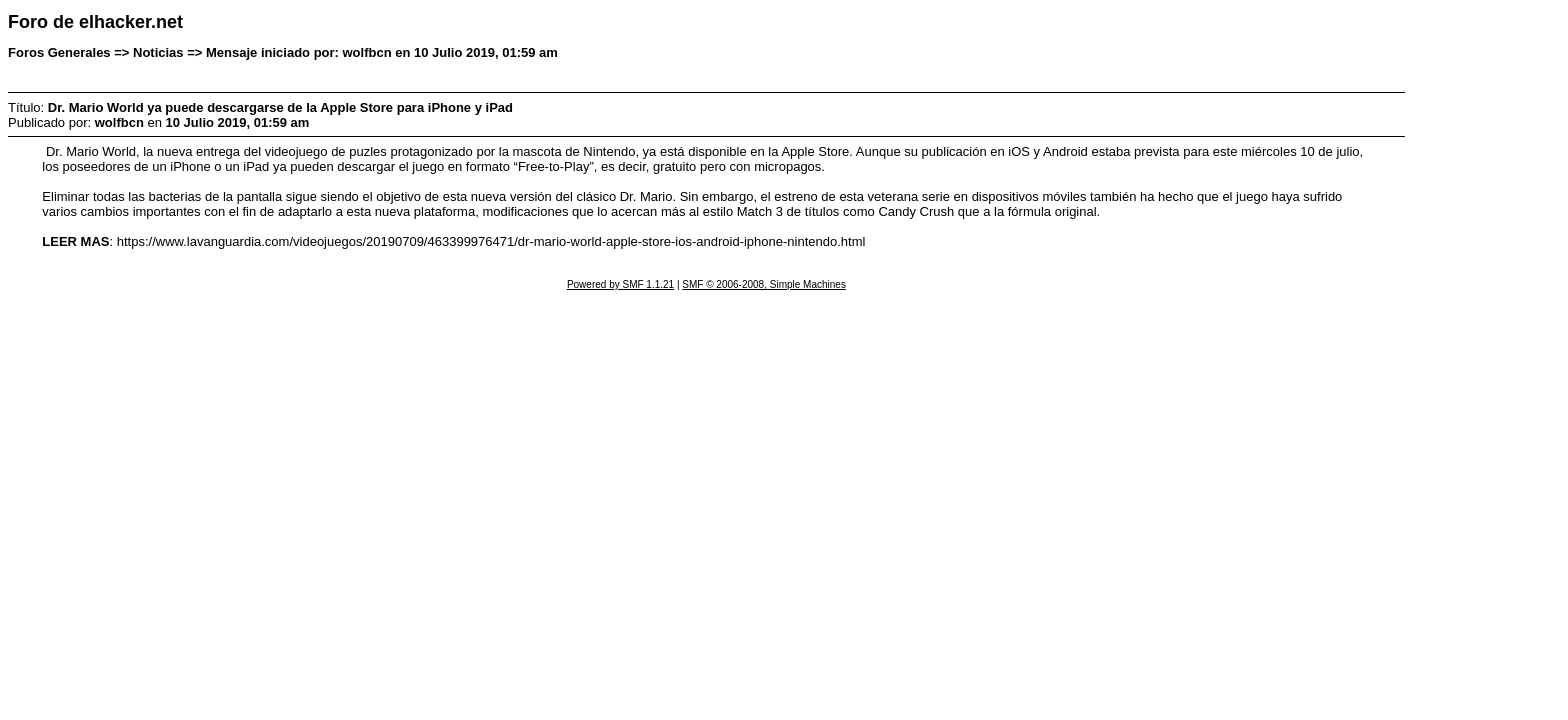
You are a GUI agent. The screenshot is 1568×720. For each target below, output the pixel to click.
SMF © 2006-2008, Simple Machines (764, 284)
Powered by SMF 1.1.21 (620, 284)
